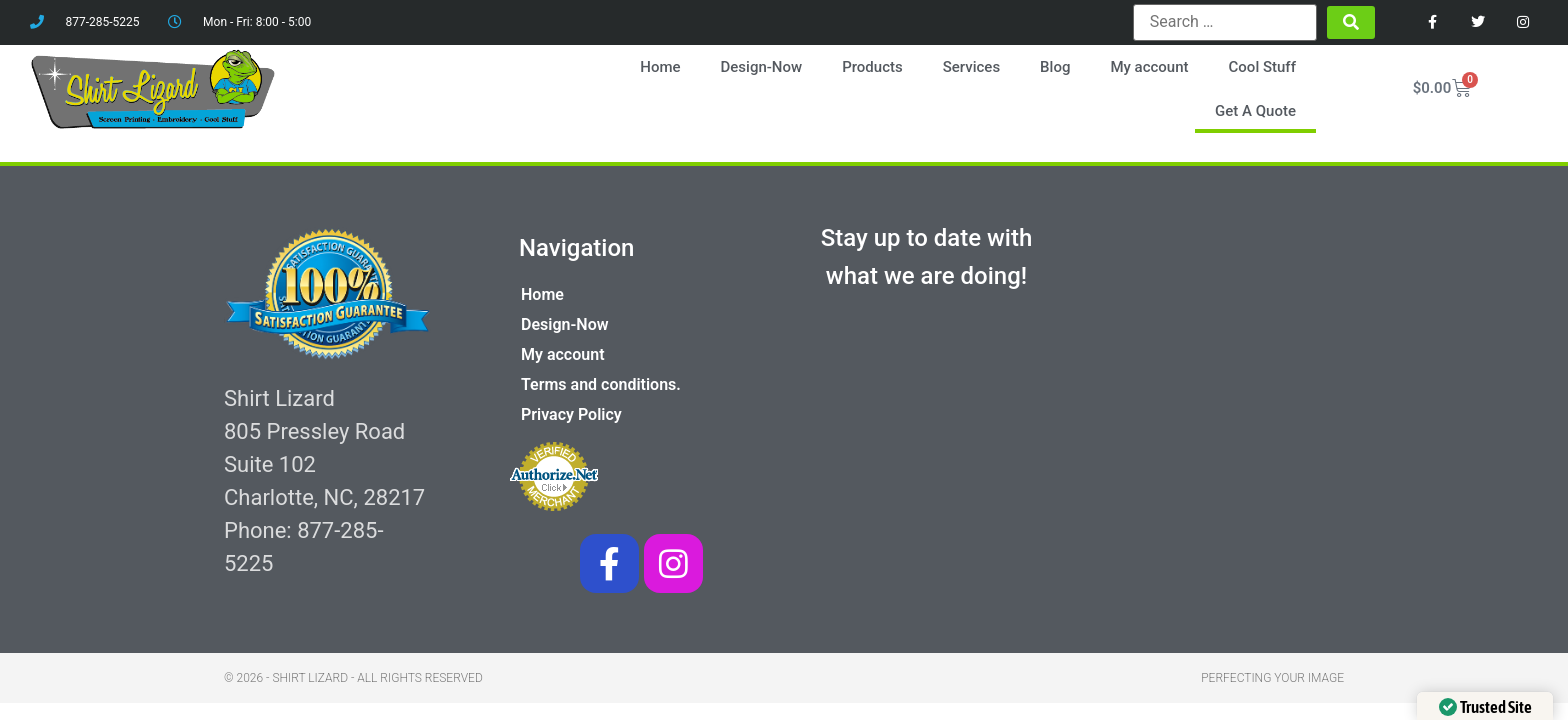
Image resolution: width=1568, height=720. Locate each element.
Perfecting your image (1272, 678)
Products (872, 67)
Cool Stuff (1262, 67)
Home (660, 67)
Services (971, 67)
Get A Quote (1255, 111)
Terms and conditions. (601, 384)
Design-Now (762, 67)
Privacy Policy (571, 414)
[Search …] (1225, 22)
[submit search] (1351, 22)
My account (1149, 67)
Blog (1055, 67)
